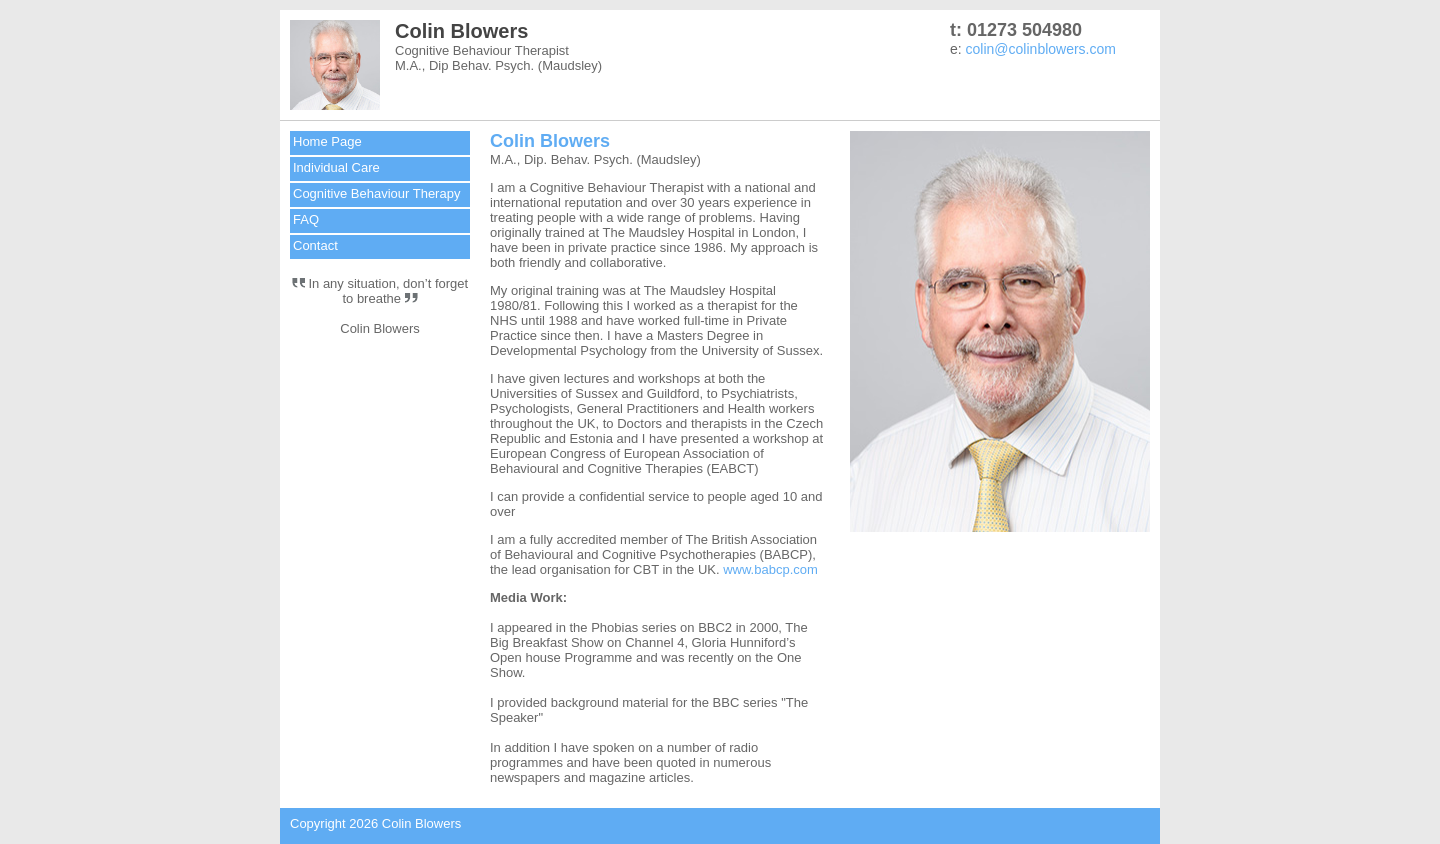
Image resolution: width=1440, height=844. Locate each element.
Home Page (327, 141)
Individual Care (336, 167)
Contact (315, 245)
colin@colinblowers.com (1041, 49)
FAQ (306, 219)
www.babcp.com (770, 569)
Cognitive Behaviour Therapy (376, 193)
